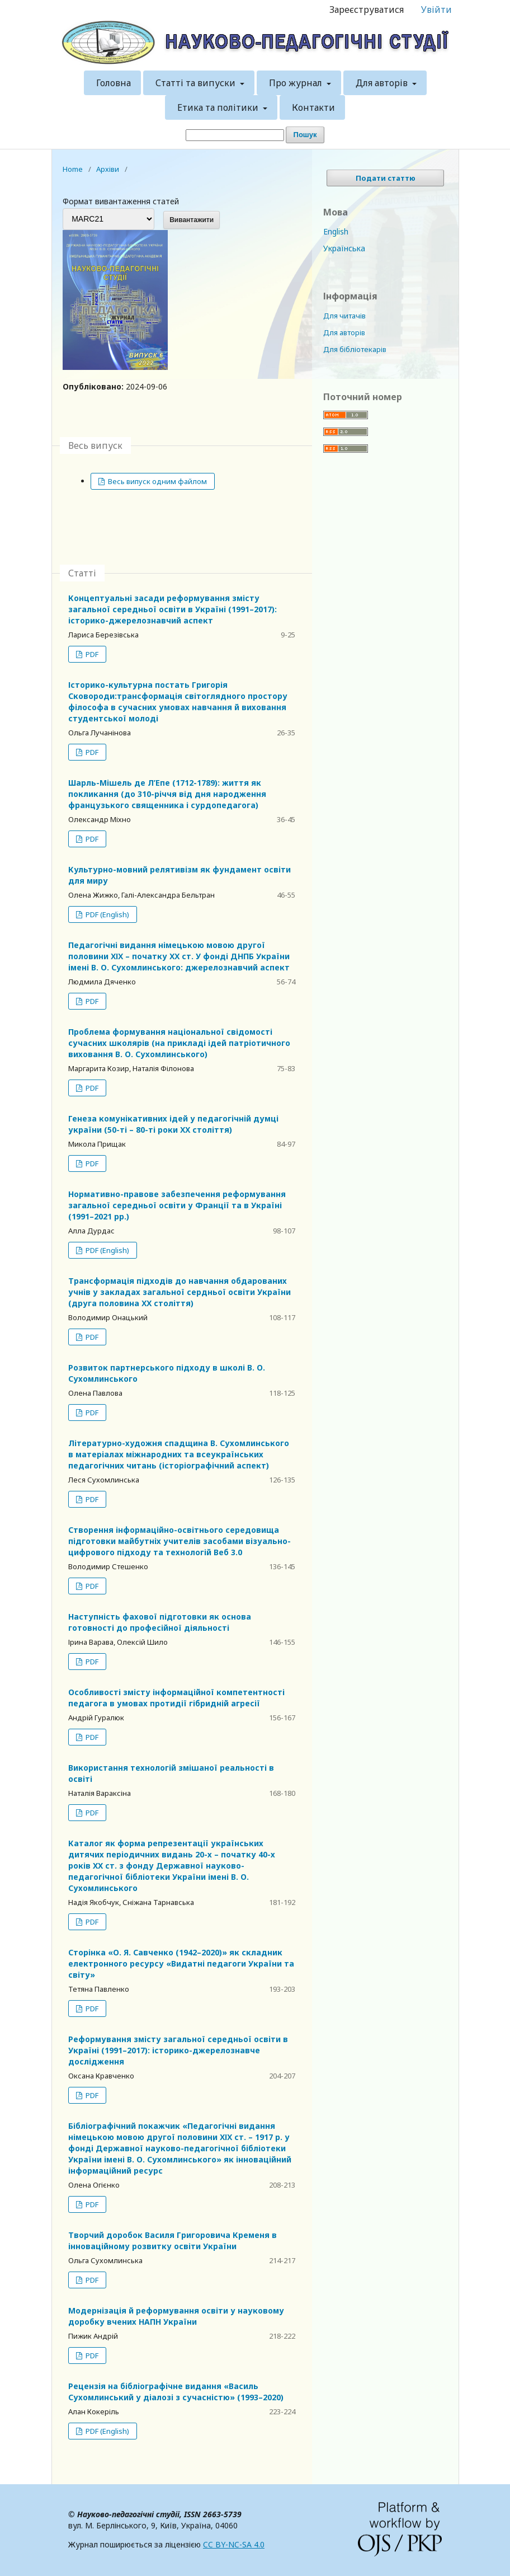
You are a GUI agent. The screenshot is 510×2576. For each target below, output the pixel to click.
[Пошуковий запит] (235, 135)
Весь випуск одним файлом (156, 481)
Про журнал (296, 83)
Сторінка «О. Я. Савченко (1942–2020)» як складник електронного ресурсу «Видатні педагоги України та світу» (181, 1963)
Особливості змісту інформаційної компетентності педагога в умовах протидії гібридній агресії (176, 1698)
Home (73, 169)
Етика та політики (219, 107)
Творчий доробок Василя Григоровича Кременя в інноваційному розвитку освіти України (172, 2240)
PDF (91, 654)
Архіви (107, 169)
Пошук (305, 134)
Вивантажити (191, 220)
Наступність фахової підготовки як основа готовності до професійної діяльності (159, 1622)
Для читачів (344, 316)
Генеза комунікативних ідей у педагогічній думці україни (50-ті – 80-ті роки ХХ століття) (173, 1124)
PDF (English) (106, 914)
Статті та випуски (196, 83)
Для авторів (383, 83)
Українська (344, 248)
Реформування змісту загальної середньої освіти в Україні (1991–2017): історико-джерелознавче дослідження (178, 2050)
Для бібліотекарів (354, 349)
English (335, 231)
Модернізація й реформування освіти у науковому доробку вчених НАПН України (176, 2316)
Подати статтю (385, 178)
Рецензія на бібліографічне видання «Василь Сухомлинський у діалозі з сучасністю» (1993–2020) (176, 2392)
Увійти (436, 9)
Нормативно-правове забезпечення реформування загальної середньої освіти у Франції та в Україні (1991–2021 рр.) (177, 1205)
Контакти (313, 107)
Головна (113, 83)
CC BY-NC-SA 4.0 (234, 2544)
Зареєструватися (366, 9)
